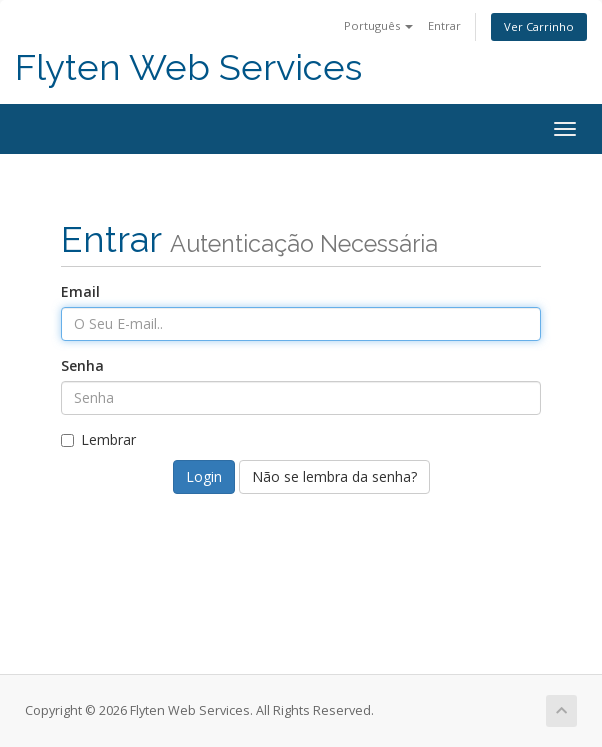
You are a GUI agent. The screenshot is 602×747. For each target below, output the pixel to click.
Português (378, 25)
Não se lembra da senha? (334, 476)
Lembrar (98, 439)
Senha (82, 365)
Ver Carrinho (539, 26)
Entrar (444, 25)
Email (80, 291)
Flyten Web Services (188, 67)
